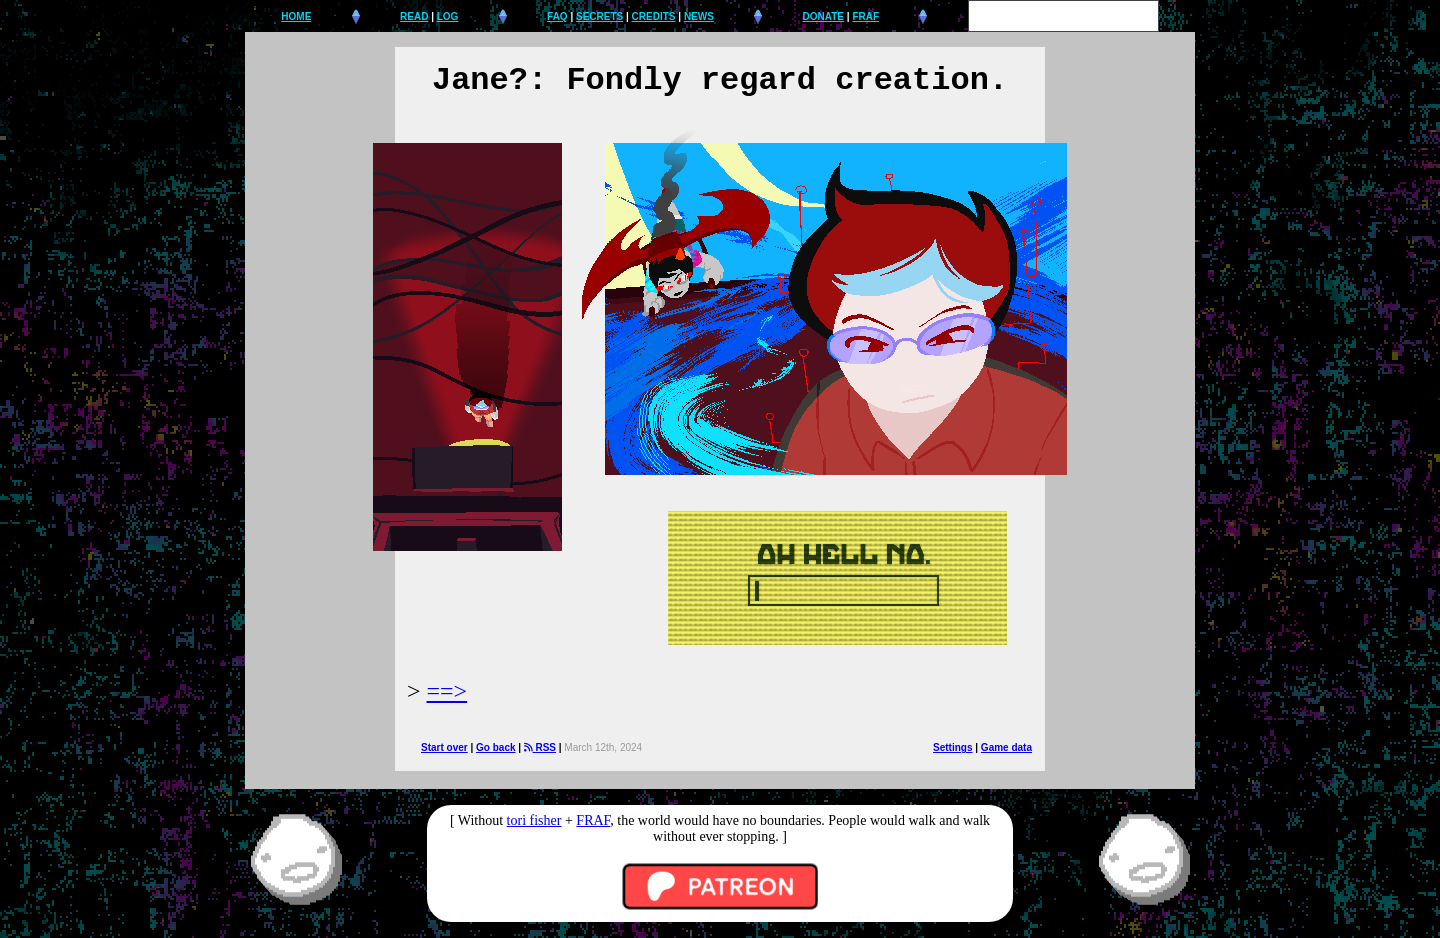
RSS (540, 747)
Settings (952, 747)
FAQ (557, 16)
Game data (1006, 747)
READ (414, 16)
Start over (444, 747)
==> (447, 691)
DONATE (823, 16)
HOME (296, 16)
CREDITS (654, 16)
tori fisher (534, 820)
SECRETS (599, 16)
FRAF (865, 16)
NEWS (699, 16)
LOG (448, 16)
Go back (495, 747)
